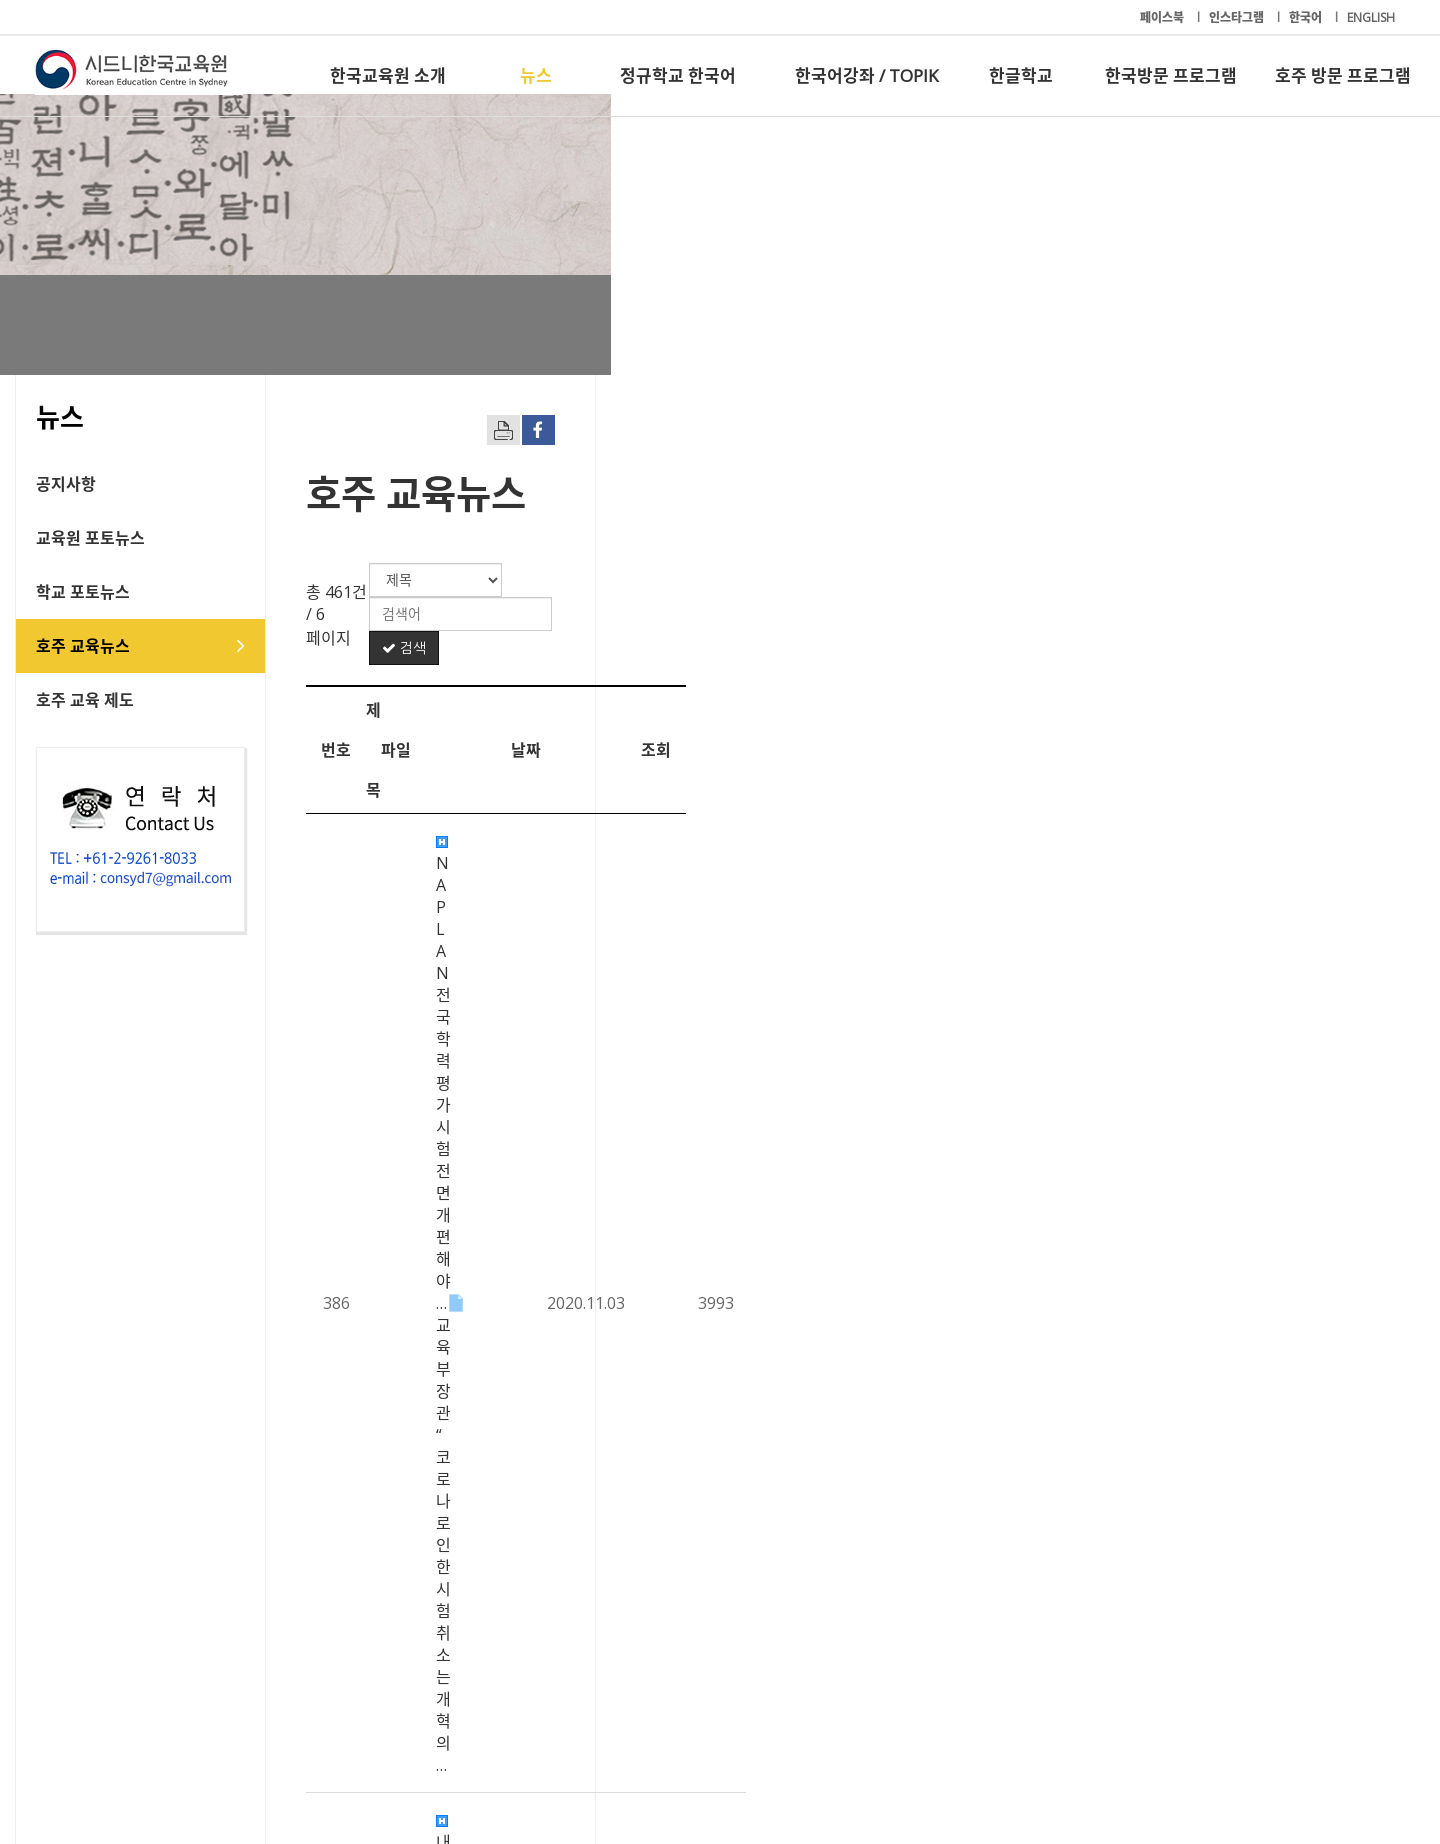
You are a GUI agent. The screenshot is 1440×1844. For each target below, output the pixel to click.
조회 (1334, 642)
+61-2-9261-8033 (509, 1767)
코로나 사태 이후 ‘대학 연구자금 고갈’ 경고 (606, 880)
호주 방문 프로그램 (1343, 75)
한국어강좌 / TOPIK (866, 75)
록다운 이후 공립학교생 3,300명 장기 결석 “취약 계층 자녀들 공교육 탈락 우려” (729, 990)
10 (1000, 1603)
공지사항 (86, 484)
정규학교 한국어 (678, 75)
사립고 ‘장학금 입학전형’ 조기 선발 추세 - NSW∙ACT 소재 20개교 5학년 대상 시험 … (746, 1155)
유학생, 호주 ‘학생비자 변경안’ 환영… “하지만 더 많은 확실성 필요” (686, 1375)
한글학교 (1021, 75)
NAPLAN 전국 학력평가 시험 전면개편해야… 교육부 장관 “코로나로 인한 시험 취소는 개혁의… (750, 704)
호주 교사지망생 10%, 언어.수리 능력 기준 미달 (622, 1430)
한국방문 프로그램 (1171, 75)
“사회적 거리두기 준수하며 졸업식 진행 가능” (615, 1045)
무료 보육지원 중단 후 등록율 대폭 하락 (596, 1265)
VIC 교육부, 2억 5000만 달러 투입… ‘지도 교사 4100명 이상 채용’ (682, 825)
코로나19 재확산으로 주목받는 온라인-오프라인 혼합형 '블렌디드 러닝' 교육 (719, 1320)
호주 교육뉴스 (103, 646)
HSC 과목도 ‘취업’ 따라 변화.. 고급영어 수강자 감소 (634, 935)
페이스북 (1163, 17)
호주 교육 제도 (105, 700)
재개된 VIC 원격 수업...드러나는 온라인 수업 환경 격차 (645, 1485)
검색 (1329, 580)
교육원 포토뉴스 (110, 538)
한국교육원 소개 (388, 75)
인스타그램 (1238, 17)
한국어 (1307, 17)
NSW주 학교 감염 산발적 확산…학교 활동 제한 (620, 1100)
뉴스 (536, 75)
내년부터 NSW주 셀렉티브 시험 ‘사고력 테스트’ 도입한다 (655, 770)
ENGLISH (1371, 17)
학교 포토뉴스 (103, 592)
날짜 (1204, 642)
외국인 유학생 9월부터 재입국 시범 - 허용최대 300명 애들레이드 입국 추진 (715, 1210)
